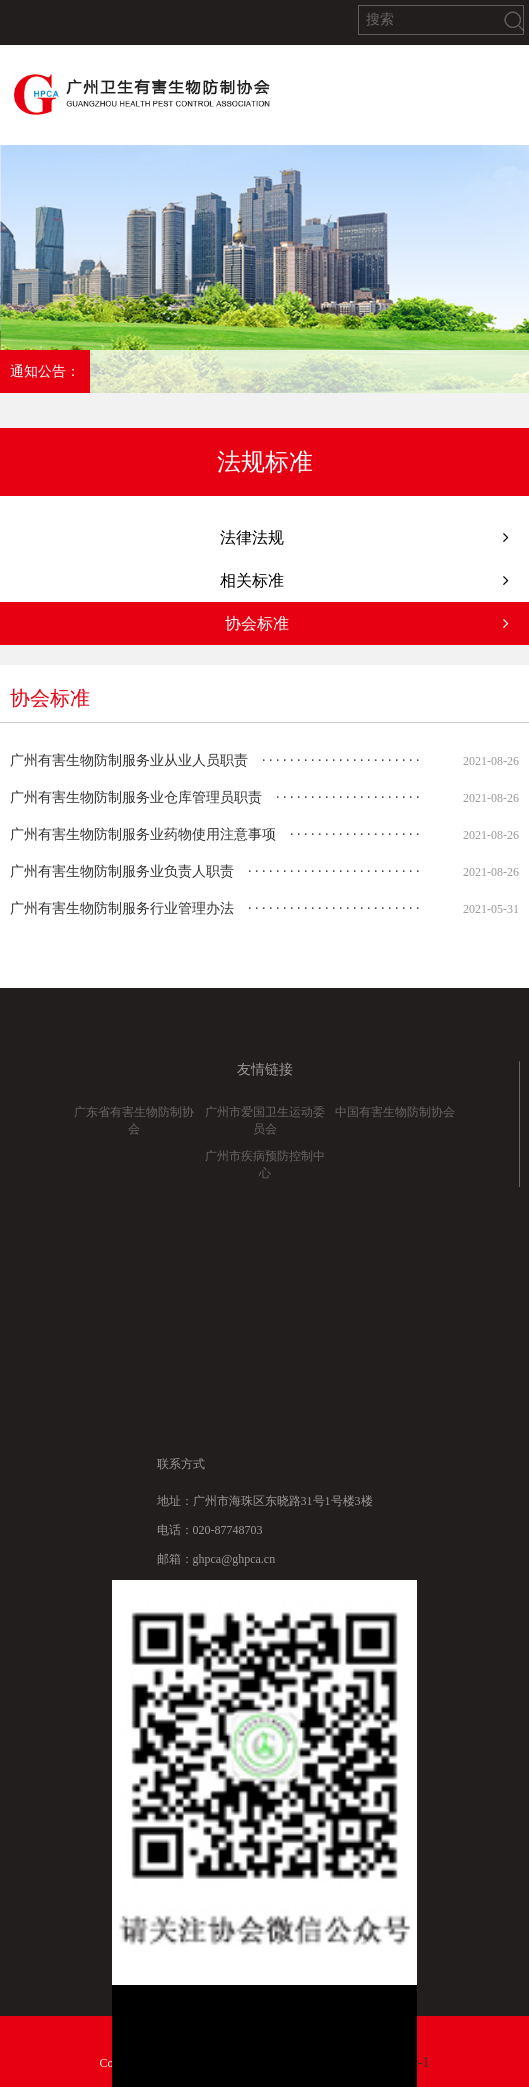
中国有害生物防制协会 (395, 1126)
